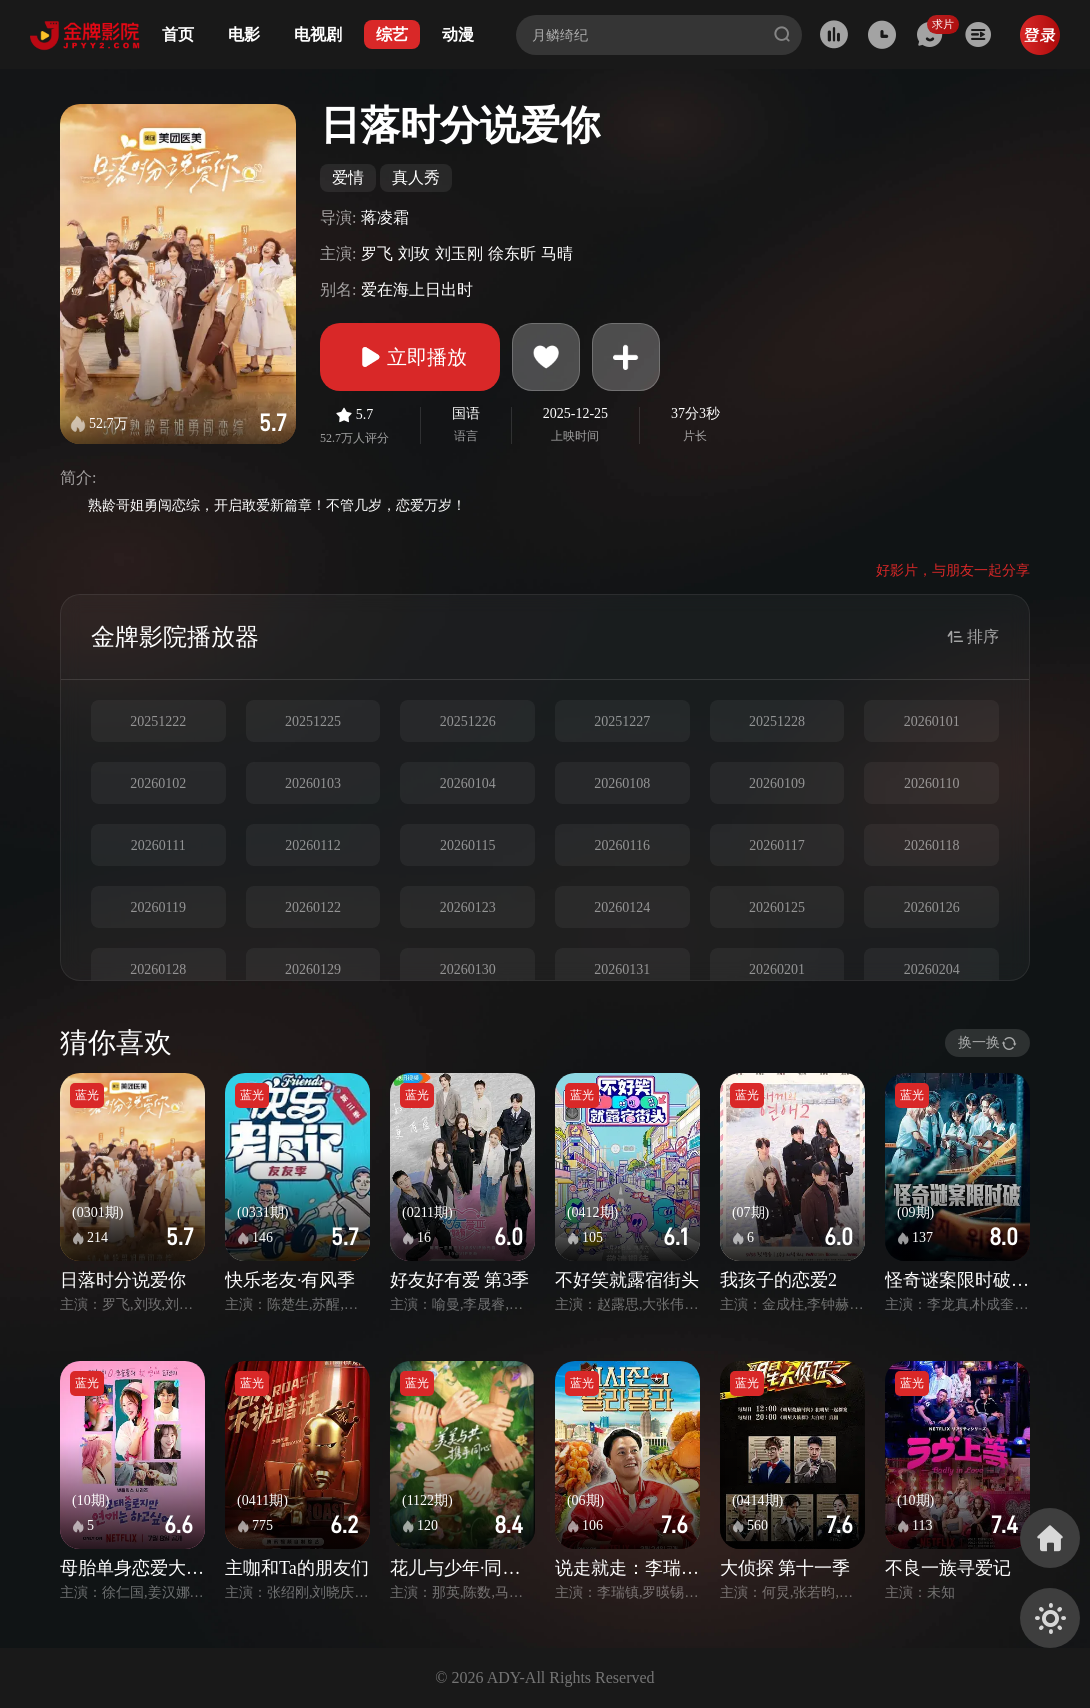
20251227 (622, 721)
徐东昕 (512, 253)
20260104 (468, 783)
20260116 (622, 845)
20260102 (158, 783)
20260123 (468, 907)
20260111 (158, 845)
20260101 (932, 721)
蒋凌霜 (385, 217)
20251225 (313, 721)
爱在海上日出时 (417, 289)
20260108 (622, 783)
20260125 (777, 907)
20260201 (777, 969)
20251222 (158, 721)
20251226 (468, 721)
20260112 (312, 845)
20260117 (776, 845)
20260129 (313, 969)
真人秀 (416, 177)
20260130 (468, 969)
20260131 (622, 969)
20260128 (158, 969)
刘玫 (414, 253)
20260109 (777, 783)
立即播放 (410, 357)
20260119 (158, 907)
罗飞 (377, 253)
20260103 (313, 783)
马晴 (557, 253)
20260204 (932, 969)
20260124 (622, 907)
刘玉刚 (459, 253)
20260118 (931, 845)
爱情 (348, 177)
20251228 (777, 721)
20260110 (931, 783)
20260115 (467, 845)
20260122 (313, 907)
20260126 (932, 907)
